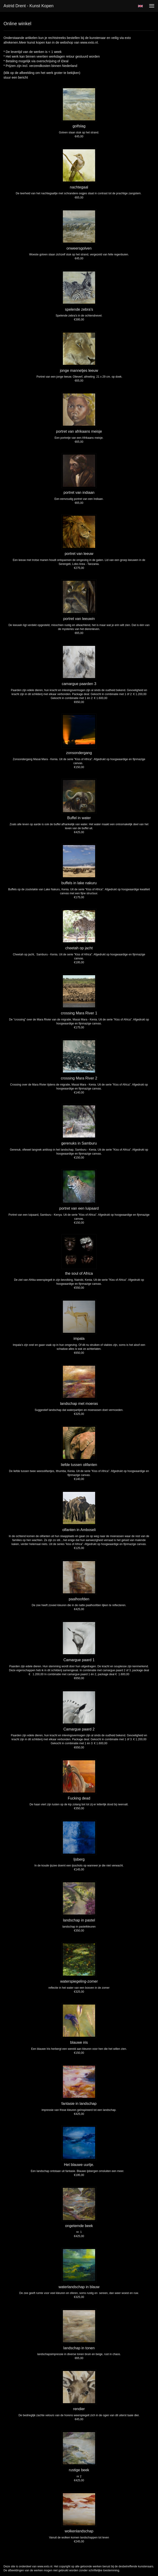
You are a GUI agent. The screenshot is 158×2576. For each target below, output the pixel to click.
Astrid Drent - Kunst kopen (29, 5)
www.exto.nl (44, 2566)
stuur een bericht (16, 77)
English (140, 6)
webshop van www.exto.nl (79, 42)
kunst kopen (36, 42)
